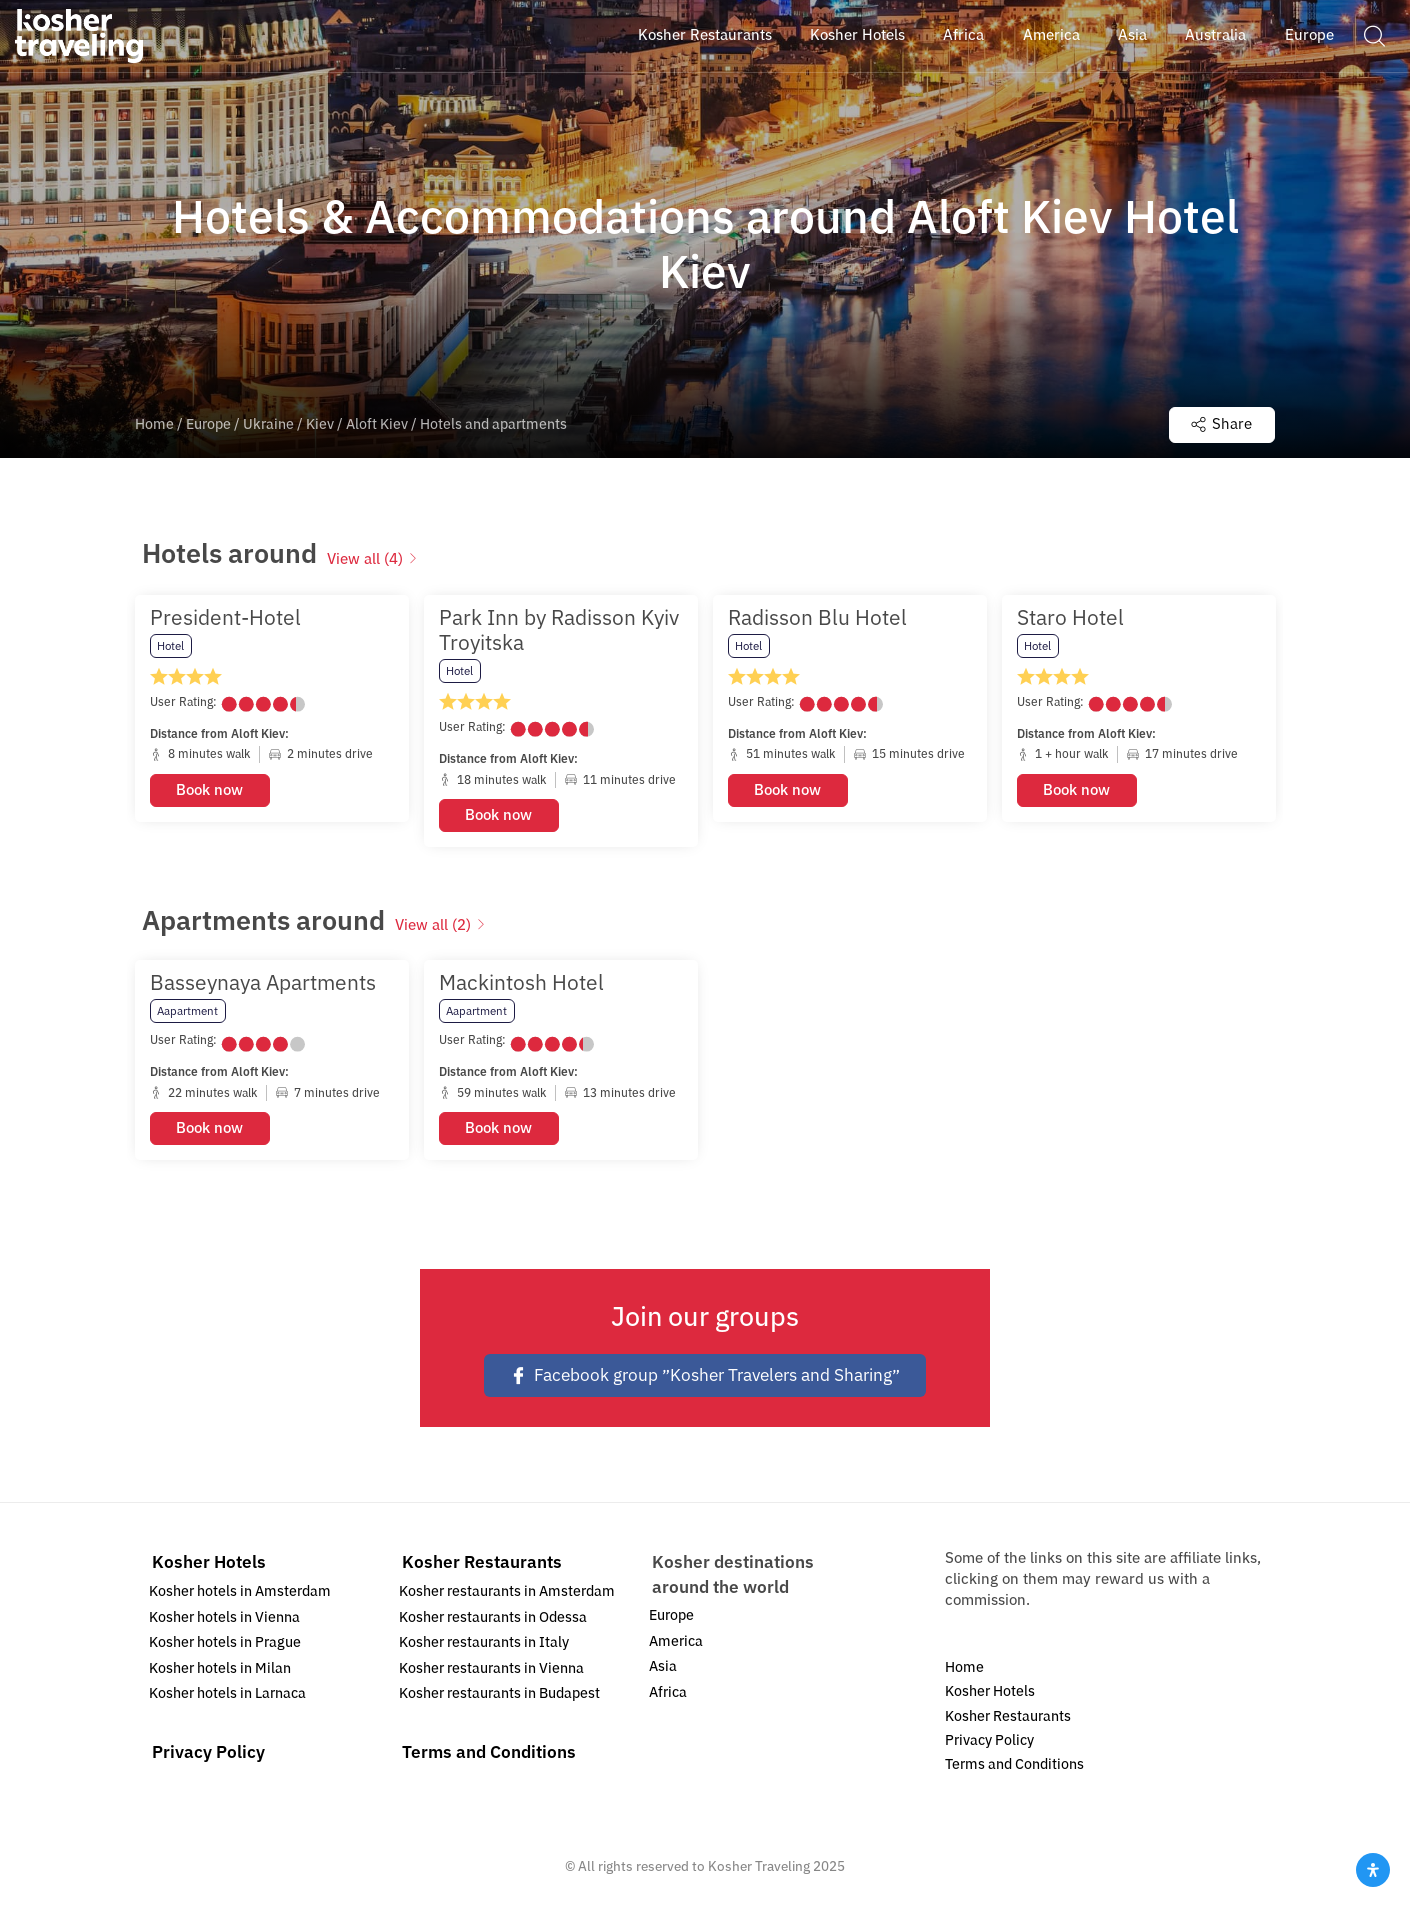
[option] (271, 721)
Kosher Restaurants (482, 1562)
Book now (209, 789)
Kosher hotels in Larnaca (227, 1693)
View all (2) (440, 925)
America (676, 1641)
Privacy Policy (208, 1752)
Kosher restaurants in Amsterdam (507, 1591)
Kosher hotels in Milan (220, 1668)
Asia (663, 1666)
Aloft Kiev (377, 424)
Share (1221, 424)
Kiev (320, 424)
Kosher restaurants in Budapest (499, 1693)
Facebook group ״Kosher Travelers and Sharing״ (705, 1375)
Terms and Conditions (489, 1752)
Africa (668, 1692)
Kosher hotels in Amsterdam (240, 1591)
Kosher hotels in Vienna (224, 1617)
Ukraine (268, 424)
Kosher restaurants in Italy (484, 1642)
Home (154, 424)
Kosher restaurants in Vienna (491, 1668)
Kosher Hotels (209, 1562)
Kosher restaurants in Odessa (493, 1617)
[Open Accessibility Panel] (1373, 1870)
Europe (208, 424)
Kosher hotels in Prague (225, 1642)
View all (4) (372, 559)
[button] (1374, 35)
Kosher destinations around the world (733, 1574)
